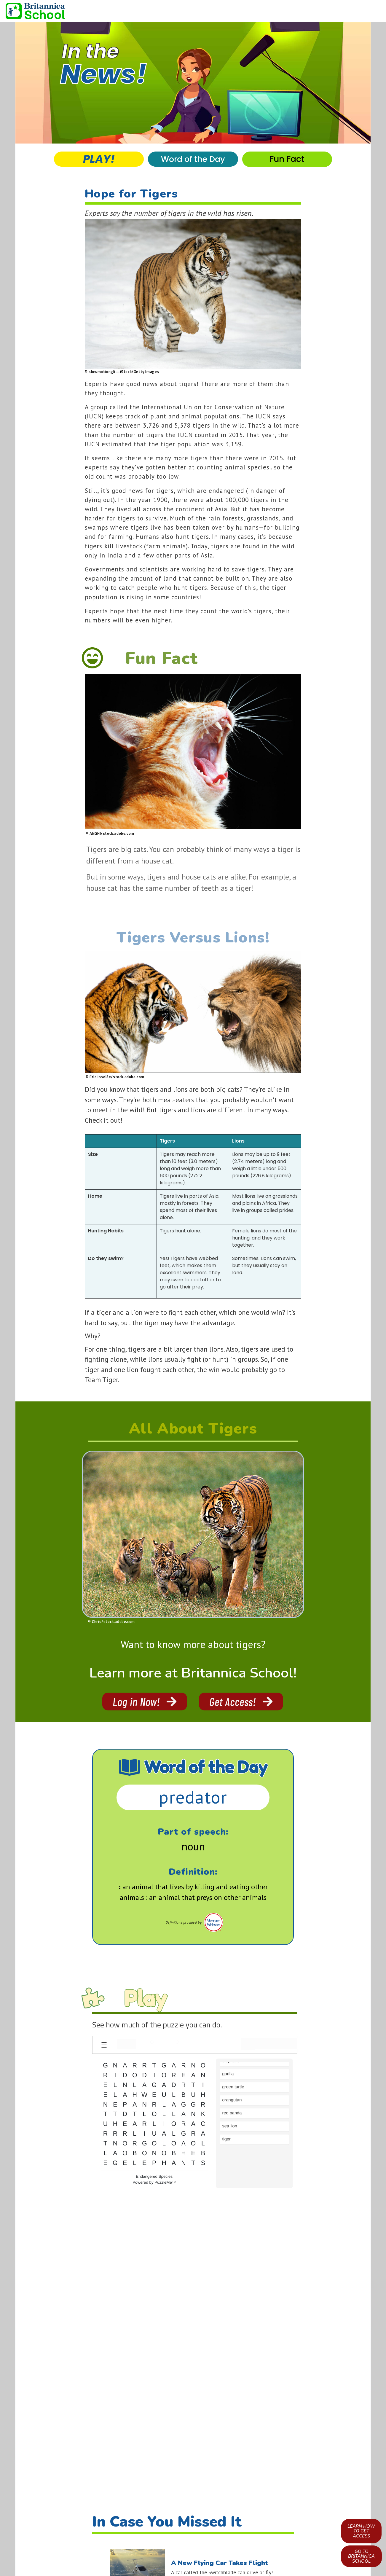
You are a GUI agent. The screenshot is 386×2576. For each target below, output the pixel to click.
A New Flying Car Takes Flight (219, 2562)
